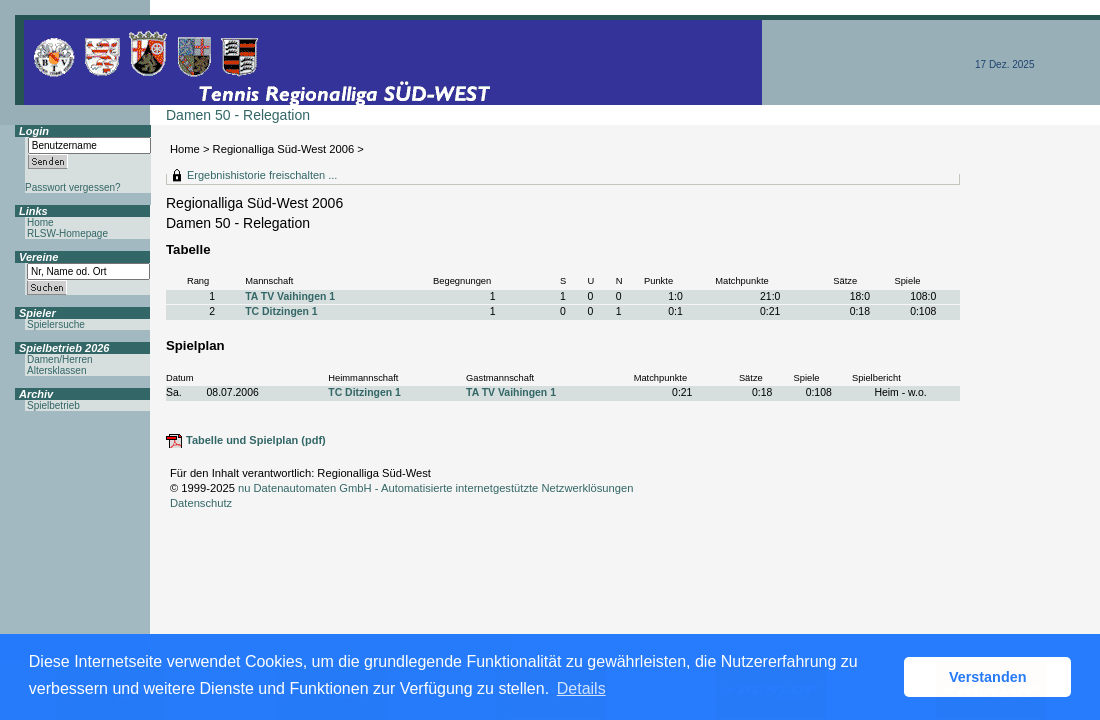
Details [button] (581, 688)
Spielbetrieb (53, 405)
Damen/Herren (60, 359)
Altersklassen (56, 370)
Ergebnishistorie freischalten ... (262, 175)
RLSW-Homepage (67, 233)
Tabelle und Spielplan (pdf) (256, 440)
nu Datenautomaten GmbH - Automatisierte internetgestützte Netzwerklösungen (436, 488)
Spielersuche (56, 324)
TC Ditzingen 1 (281, 311)
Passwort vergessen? (73, 187)
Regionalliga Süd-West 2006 (284, 149)
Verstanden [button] (988, 677)
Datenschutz (201, 503)
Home (185, 149)
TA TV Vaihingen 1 (290, 296)
